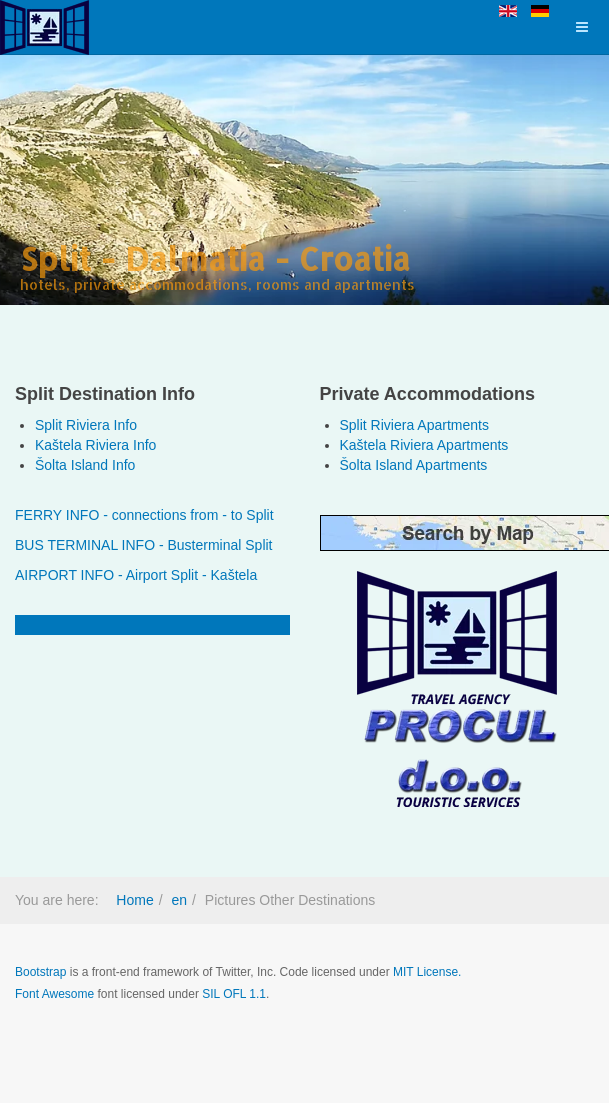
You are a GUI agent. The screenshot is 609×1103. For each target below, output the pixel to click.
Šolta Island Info (85, 465)
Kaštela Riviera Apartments (424, 445)
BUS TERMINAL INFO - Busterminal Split (144, 545)
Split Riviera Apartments (414, 425)
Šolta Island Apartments (414, 465)
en (179, 900)
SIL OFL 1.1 (234, 994)
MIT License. (427, 972)
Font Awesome (54, 994)
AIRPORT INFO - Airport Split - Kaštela (136, 575)
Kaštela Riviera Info (95, 445)
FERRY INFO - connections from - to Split (144, 515)
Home (134, 900)
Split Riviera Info (86, 425)
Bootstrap (40, 972)
